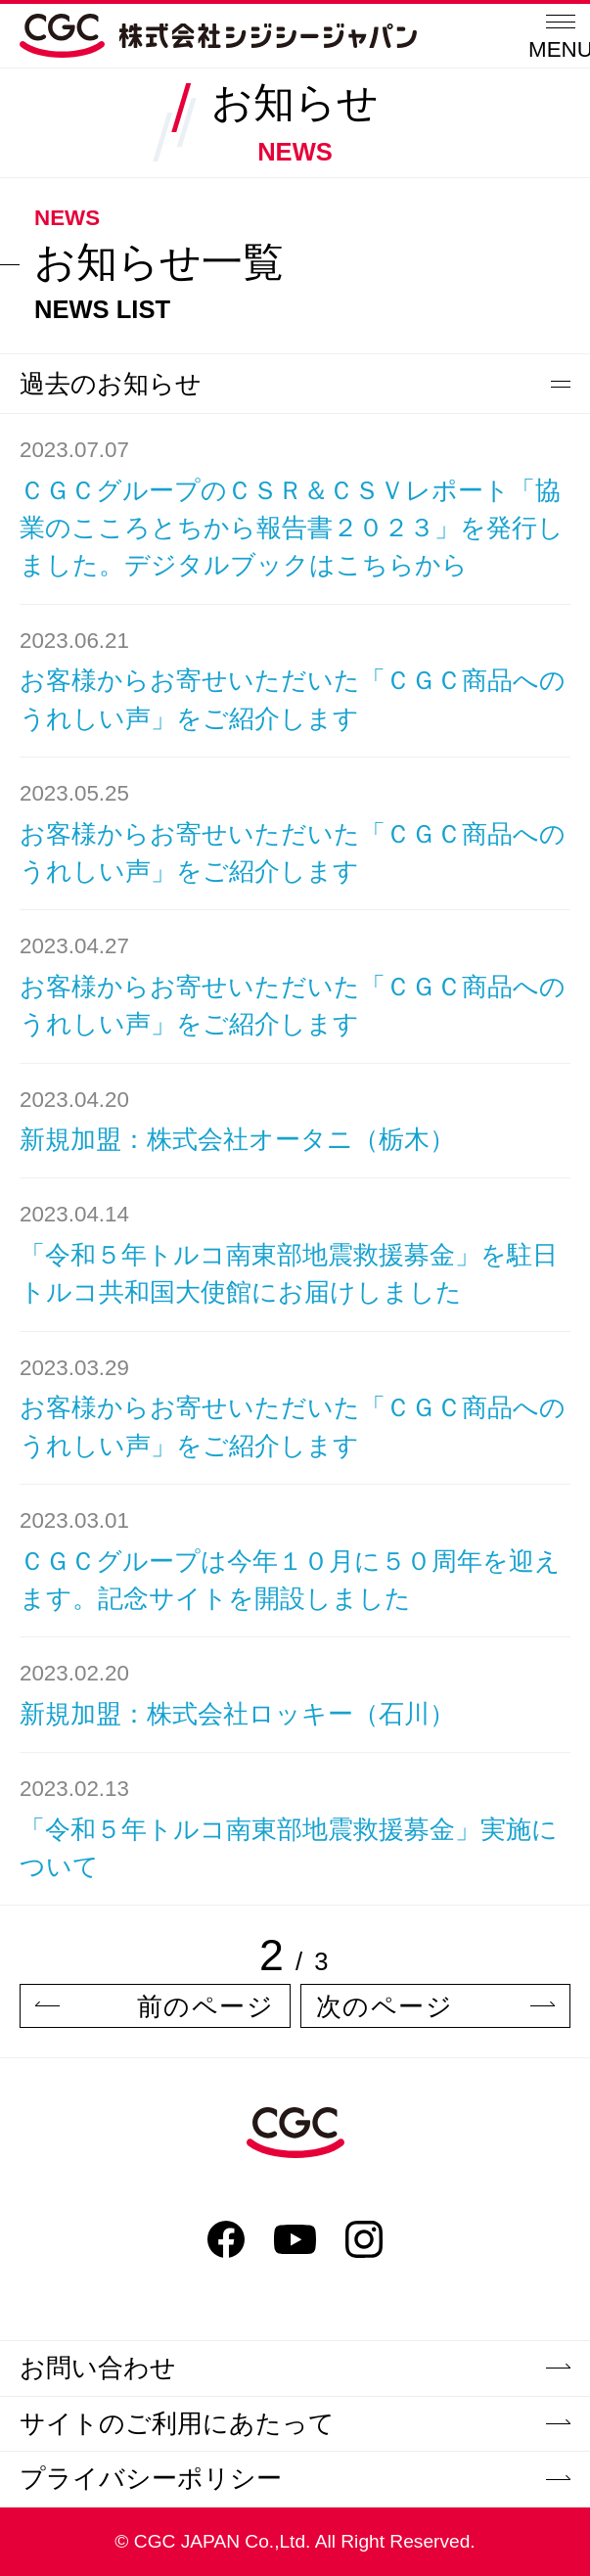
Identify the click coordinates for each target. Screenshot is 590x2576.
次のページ (436, 2006)
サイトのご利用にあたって (295, 2423)
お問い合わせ (295, 2367)
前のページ (155, 2006)
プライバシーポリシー (295, 2478)
